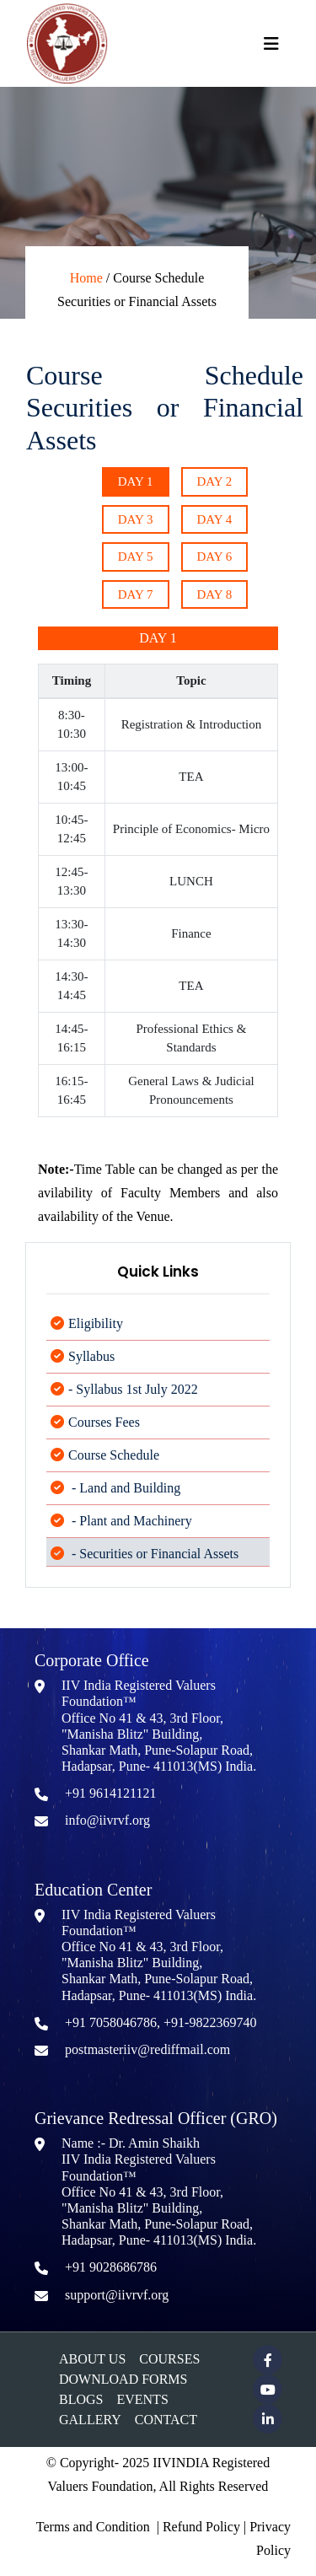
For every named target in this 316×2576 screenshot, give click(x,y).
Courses (169, 2359)
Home (86, 278)
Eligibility (95, 1334)
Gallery (90, 2419)
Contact (166, 2419)
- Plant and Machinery (130, 1532)
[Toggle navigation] (271, 43)
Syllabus (91, 1367)
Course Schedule (113, 1466)
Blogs (81, 2399)
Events (142, 2399)
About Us (92, 2359)
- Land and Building (124, 1499)
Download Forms (123, 2379)
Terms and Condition (93, 2527)
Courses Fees (104, 1433)
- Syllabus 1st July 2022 (133, 1400)
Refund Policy (201, 2527)
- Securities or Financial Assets (153, 1564)
